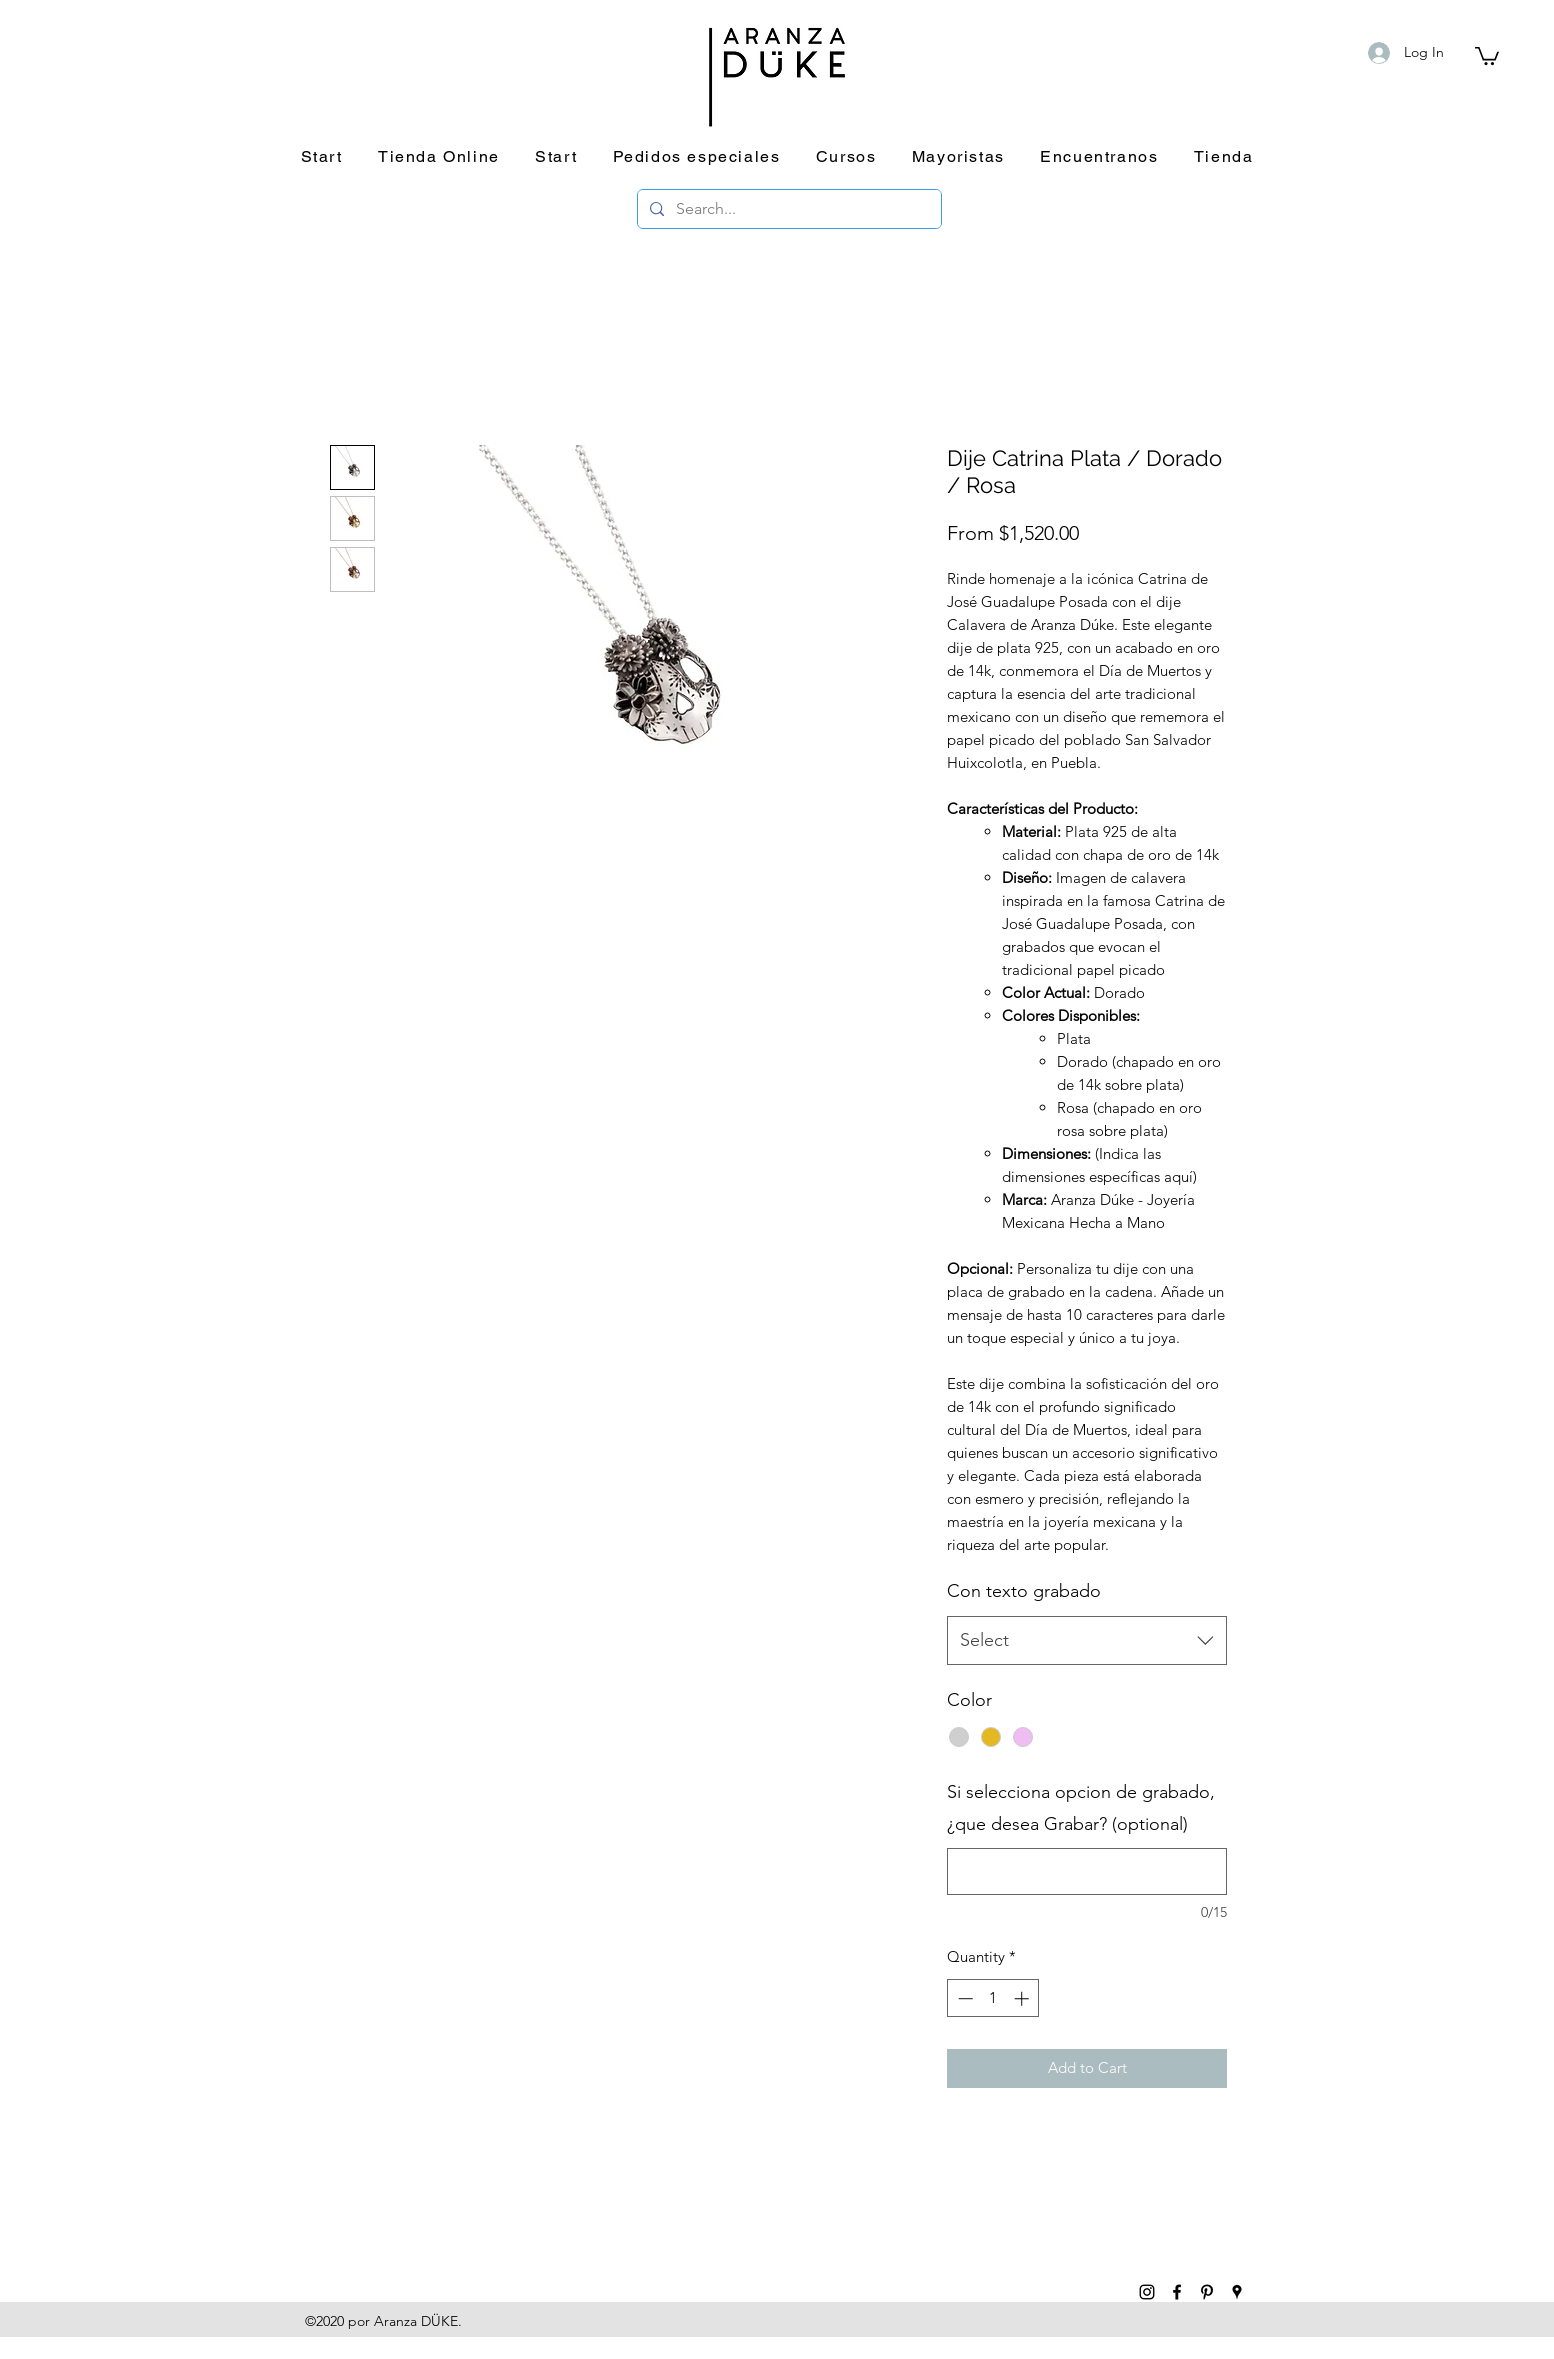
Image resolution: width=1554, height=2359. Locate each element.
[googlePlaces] (1237, 2292)
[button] (1487, 55)
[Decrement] (963, 1998)
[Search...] (787, 209)
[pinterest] (1207, 2292)
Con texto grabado (1024, 1591)
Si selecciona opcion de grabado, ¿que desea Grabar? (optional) (1081, 1808)
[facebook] (1177, 2292)
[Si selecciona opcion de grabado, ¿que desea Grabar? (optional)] (1087, 1871)
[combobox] (1087, 1641)
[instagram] (1147, 2292)
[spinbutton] (993, 1998)
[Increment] (1023, 1998)
